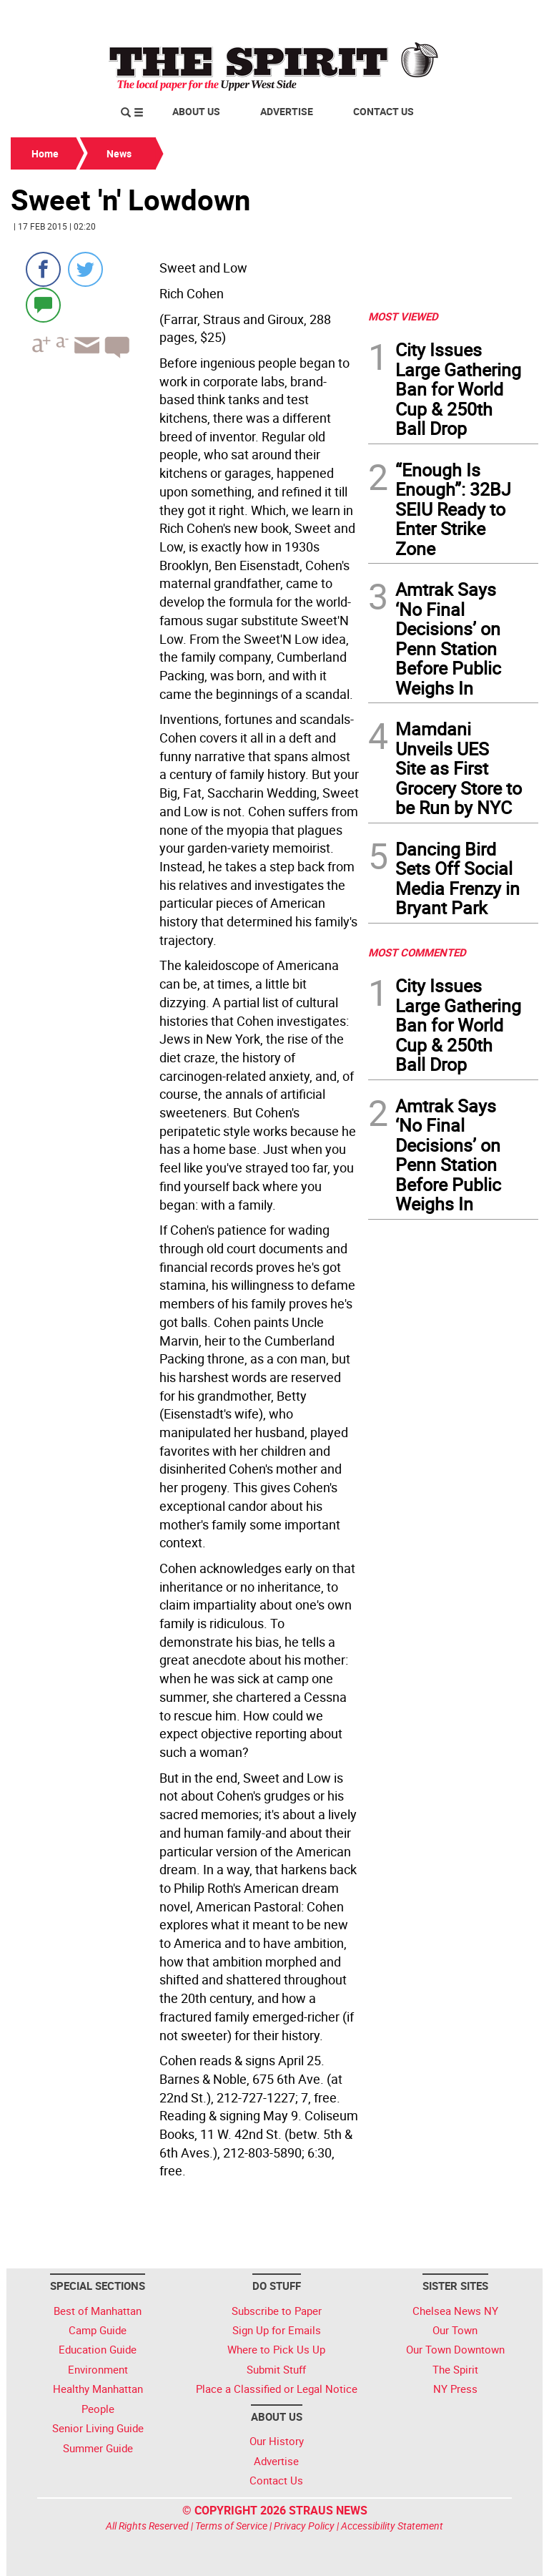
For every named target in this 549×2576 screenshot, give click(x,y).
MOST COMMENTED (417, 952)
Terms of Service (231, 2525)
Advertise (286, 111)
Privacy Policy (304, 2525)
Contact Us (383, 111)
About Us (196, 111)
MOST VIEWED (403, 316)
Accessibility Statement (392, 2525)
